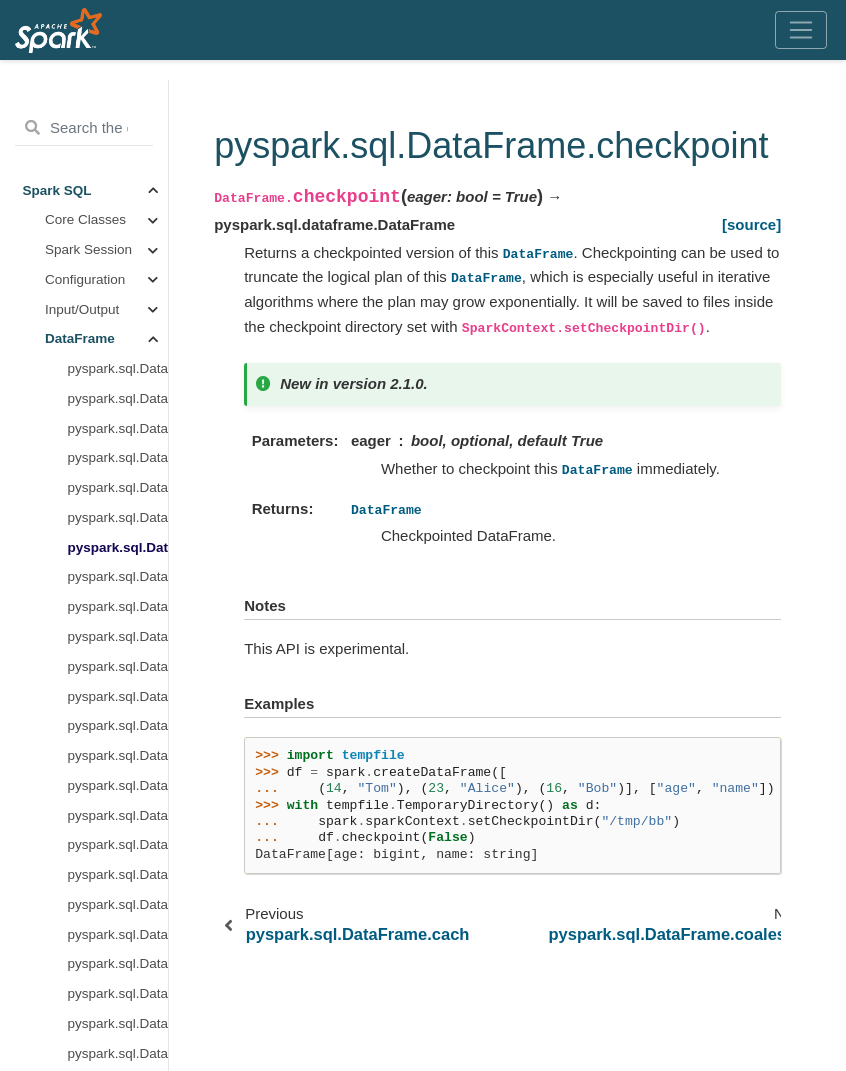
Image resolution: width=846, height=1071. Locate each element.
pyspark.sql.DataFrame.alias (118, 165)
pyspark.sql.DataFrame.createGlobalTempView (118, 493)
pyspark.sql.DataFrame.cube (118, 671)
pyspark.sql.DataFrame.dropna (118, 880)
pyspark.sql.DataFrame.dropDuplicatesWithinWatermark (118, 820)
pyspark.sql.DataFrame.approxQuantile (118, 195)
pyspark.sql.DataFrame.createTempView (118, 582)
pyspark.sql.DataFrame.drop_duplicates (118, 850)
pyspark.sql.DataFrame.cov (118, 463)
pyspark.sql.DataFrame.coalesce (118, 284)
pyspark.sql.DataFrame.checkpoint (118, 255)
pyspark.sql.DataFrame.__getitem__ (118, 106)
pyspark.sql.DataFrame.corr (118, 404)
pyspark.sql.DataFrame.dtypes (118, 910)
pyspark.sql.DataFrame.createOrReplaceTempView (118, 552)
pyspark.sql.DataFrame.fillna (118, 999)
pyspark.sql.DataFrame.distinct (118, 731)
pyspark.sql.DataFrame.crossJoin (118, 612)
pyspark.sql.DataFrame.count (118, 433)
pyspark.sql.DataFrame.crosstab (118, 642)
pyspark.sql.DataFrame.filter (118, 1029)
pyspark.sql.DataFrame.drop (118, 761)
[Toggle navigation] (801, 30)
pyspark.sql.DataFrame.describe (118, 701)
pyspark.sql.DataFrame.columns (118, 374)
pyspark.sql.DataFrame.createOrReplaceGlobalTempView (118, 523)
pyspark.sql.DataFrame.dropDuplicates (118, 790)
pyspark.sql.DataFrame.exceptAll (118, 939)
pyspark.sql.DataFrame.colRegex (118, 314)
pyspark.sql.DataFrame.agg (118, 136)
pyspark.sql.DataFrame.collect (118, 344)
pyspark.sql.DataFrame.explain (118, 969)
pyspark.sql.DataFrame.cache (118, 225)
